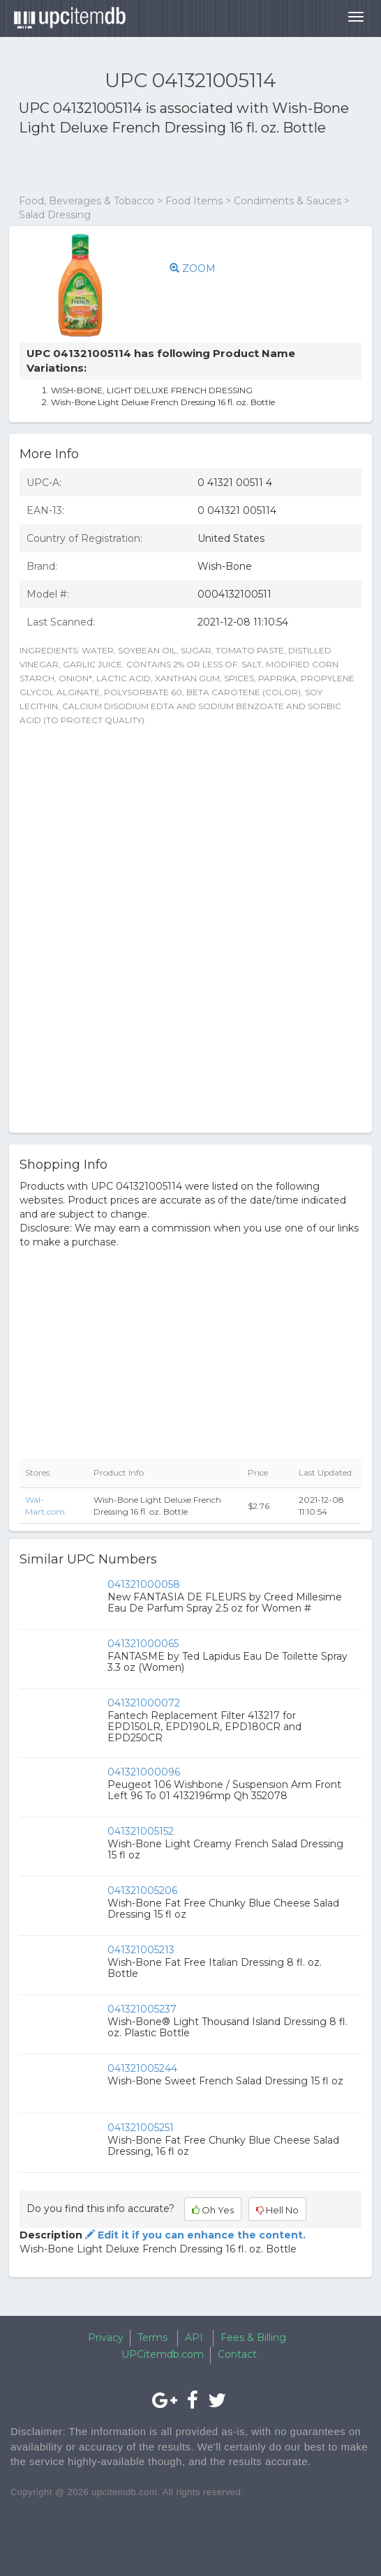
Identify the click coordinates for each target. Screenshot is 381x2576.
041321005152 (140, 1831)
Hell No (277, 2209)
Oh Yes (213, 2209)
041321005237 (142, 2009)
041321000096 (143, 1772)
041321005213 (140, 1950)
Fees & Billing (253, 2337)
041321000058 (143, 1584)
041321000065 (143, 1643)
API (194, 2337)
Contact (237, 2354)
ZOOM (193, 268)
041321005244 (142, 2068)
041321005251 (140, 2127)
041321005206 (142, 1890)
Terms (152, 2337)
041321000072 (143, 1703)
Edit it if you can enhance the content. (194, 2235)
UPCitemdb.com (162, 2354)
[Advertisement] (182, 166)
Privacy (106, 2337)
